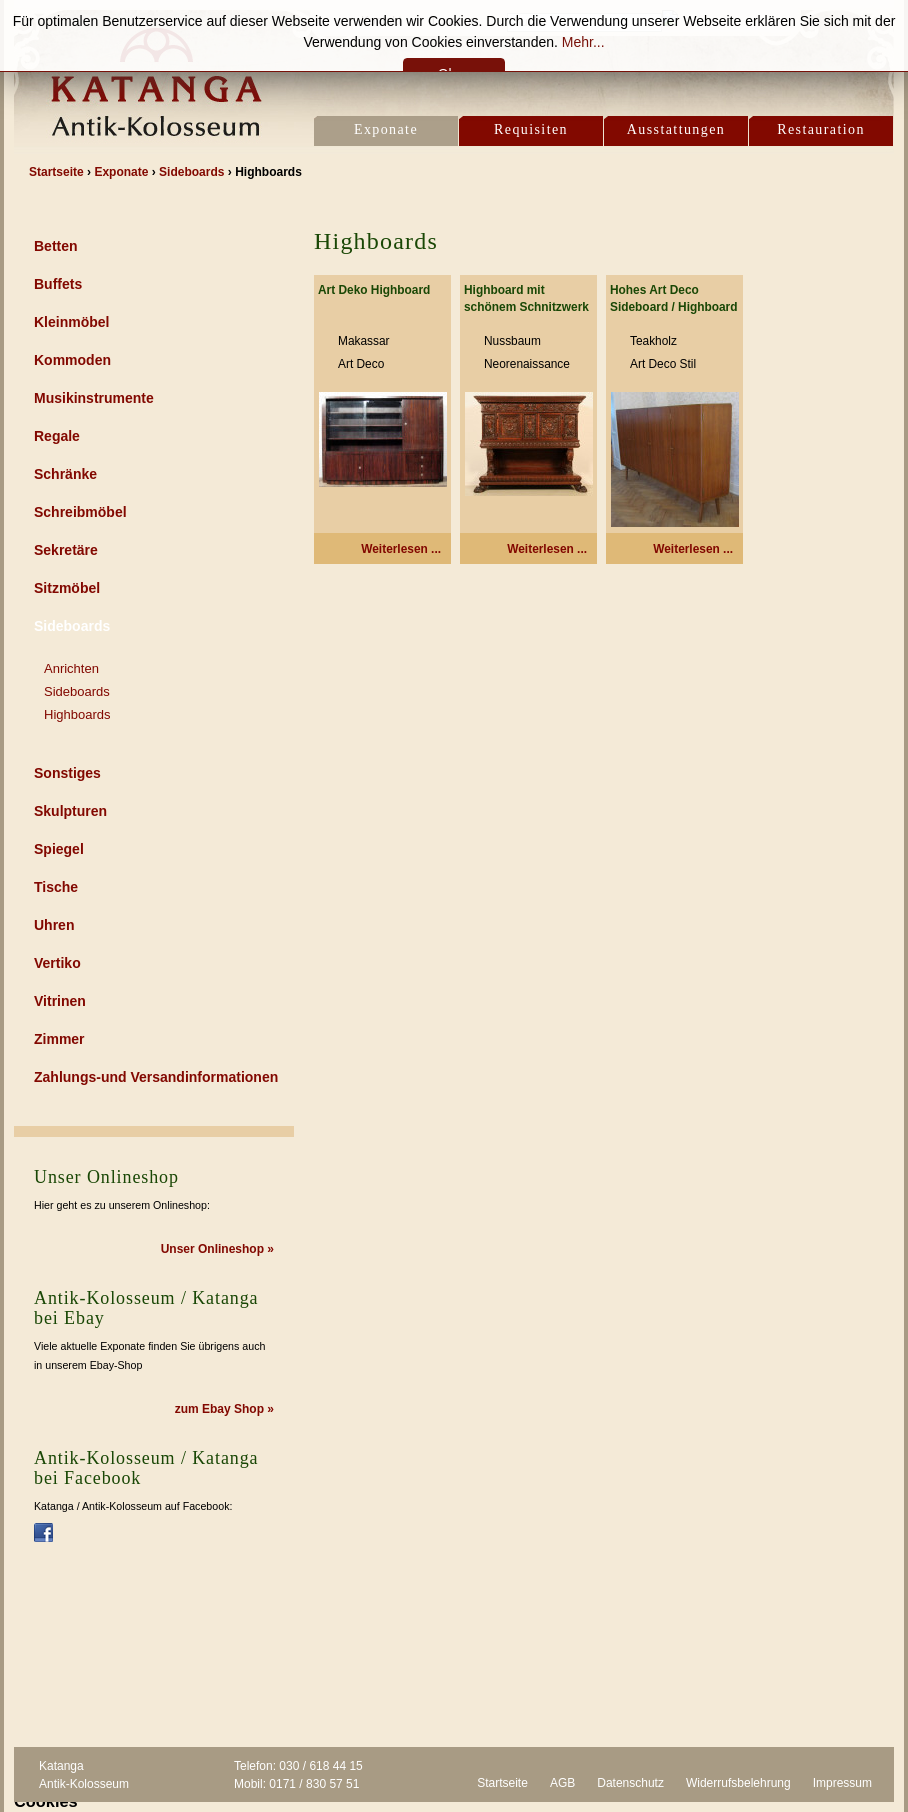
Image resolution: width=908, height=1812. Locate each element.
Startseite (502, 1783)
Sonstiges (67, 773)
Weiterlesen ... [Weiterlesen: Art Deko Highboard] (401, 549)
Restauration (821, 129)
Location (454, 21)
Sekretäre (66, 550)
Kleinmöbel (71, 322)
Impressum (842, 1783)
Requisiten (531, 129)
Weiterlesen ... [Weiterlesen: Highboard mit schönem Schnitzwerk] (547, 549)
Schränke (65, 474)
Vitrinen (60, 1001)
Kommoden (72, 360)
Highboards (77, 714)
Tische (56, 887)
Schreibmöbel (80, 512)
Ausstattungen (676, 129)
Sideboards (72, 626)
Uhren (54, 925)
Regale (57, 436)
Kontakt (381, 21)
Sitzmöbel (67, 588)
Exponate (386, 129)
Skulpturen (70, 811)
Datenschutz (630, 1783)
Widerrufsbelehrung (738, 1783)
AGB (562, 1783)
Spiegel (59, 849)
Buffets (58, 284)
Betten (56, 246)
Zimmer (59, 1039)
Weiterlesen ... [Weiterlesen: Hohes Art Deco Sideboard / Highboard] (693, 549)
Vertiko (57, 963)
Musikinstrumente (94, 398)
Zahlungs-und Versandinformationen (156, 1077)
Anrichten (71, 668)
